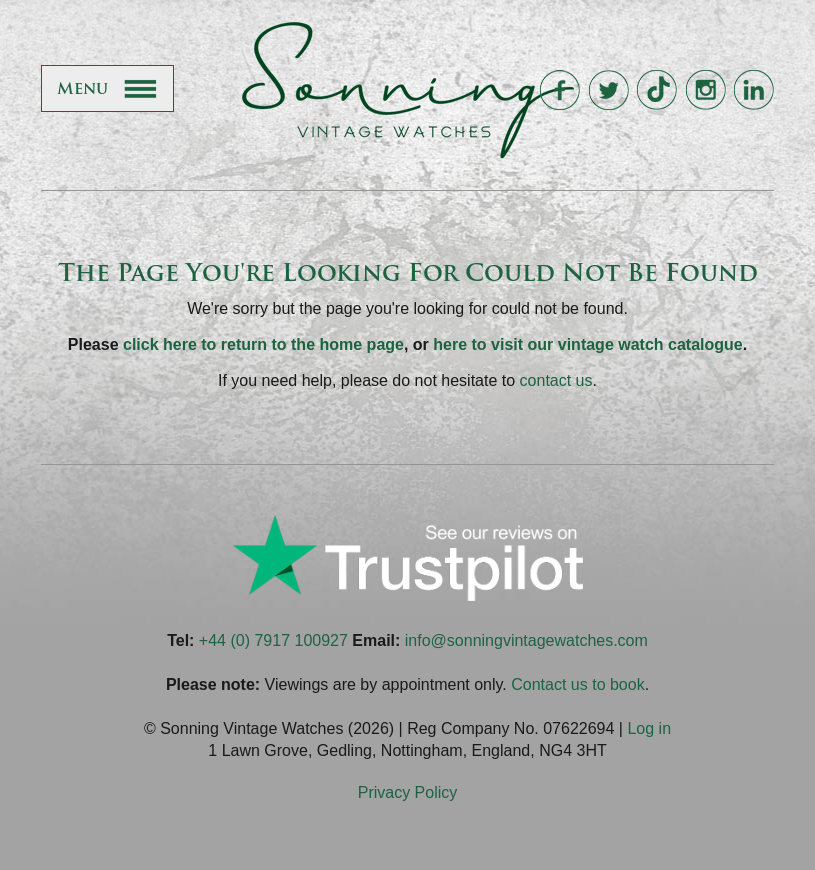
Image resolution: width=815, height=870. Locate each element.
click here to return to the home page (263, 344)
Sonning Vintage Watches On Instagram (705, 90)
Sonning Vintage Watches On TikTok (656, 90)
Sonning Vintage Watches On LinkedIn (753, 90)
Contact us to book (577, 684)
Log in (649, 728)
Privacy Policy (408, 792)
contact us (556, 380)
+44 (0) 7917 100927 (273, 640)
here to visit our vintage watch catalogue (587, 344)
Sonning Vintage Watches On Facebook (559, 90)
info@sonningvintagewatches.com (526, 640)
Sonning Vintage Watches (408, 90)
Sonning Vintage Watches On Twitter (608, 90)
